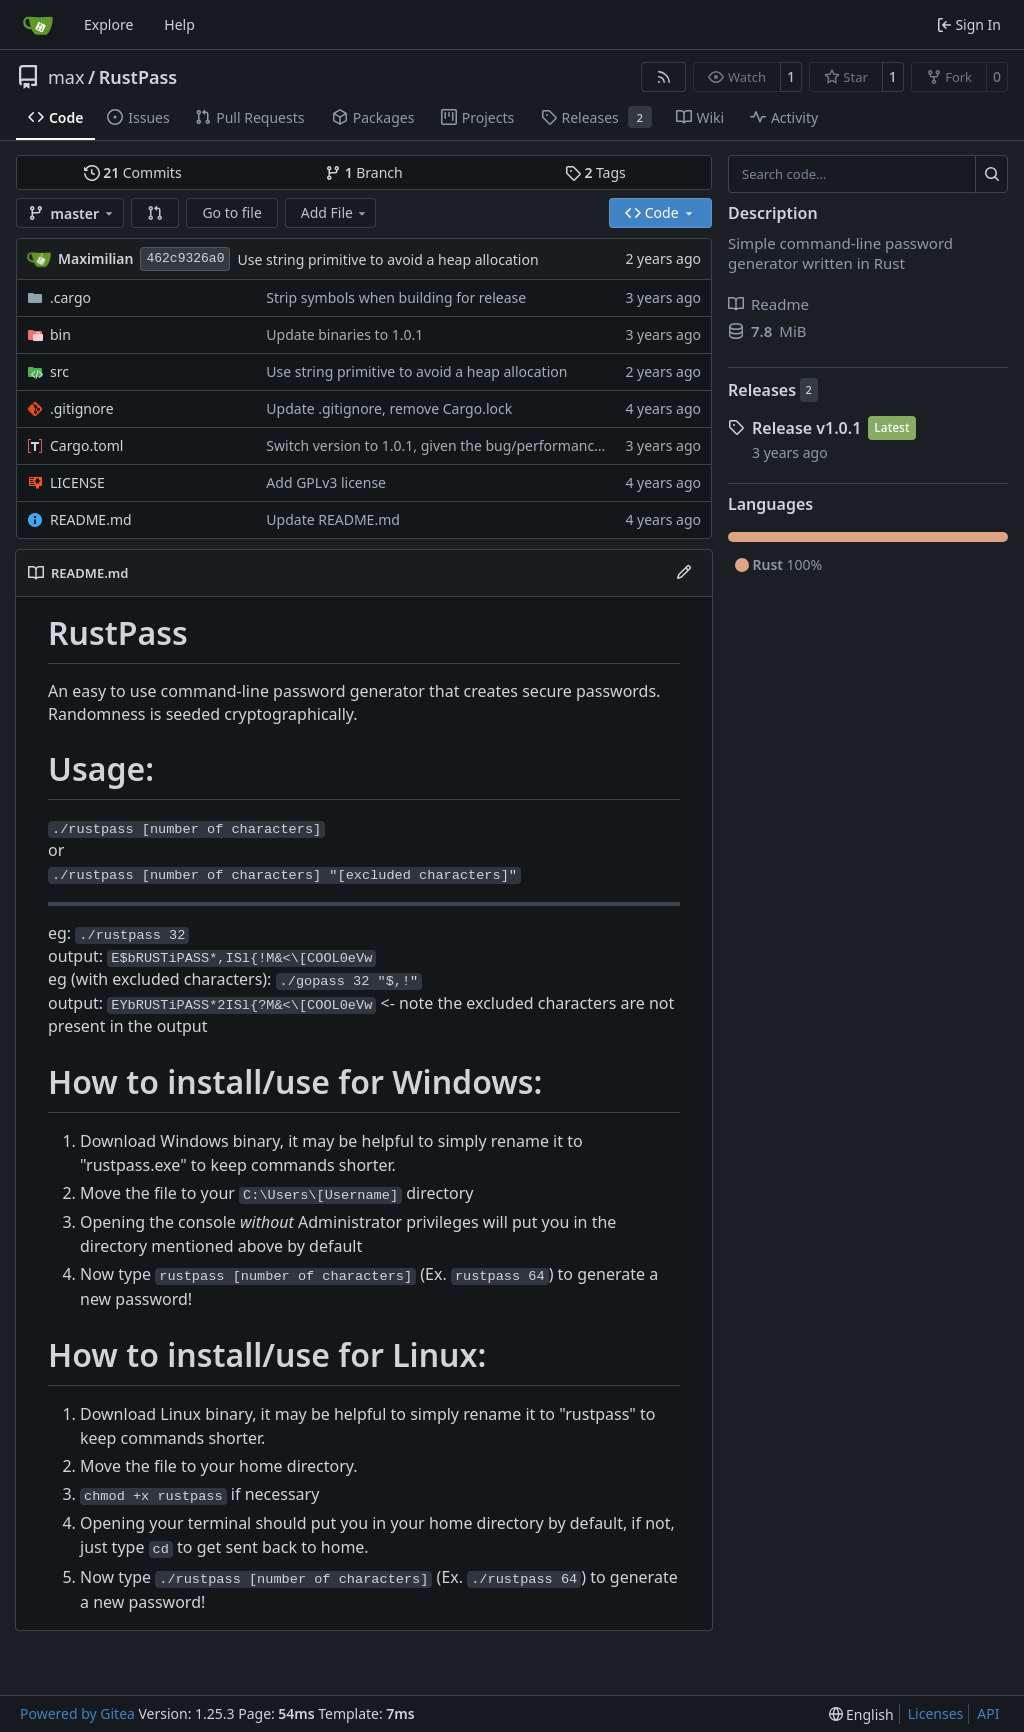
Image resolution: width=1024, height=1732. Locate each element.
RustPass (138, 77)
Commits (133, 172)
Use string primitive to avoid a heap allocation (387, 259)
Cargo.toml (86, 445)
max (66, 77)
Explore (108, 24)
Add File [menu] (335, 212)
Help (179, 24)
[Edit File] (684, 573)
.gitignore (82, 408)
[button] (155, 213)
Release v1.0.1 (806, 428)
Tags (595, 172)
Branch (364, 172)
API (988, 1713)
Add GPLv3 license (326, 482)
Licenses (936, 1713)
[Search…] (991, 174)
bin (60, 334)
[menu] (861, 1714)
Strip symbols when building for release (396, 297)
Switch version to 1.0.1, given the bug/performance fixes (451, 445)
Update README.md (333, 519)
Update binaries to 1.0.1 (344, 334)
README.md (91, 519)
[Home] (38, 25)
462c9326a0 (185, 258)
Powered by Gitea (77, 1713)
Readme (768, 304)
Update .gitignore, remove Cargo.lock (389, 408)
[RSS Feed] (664, 77)
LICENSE (77, 482)
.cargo (70, 297)
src (59, 371)
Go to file (231, 212)
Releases (762, 390)
